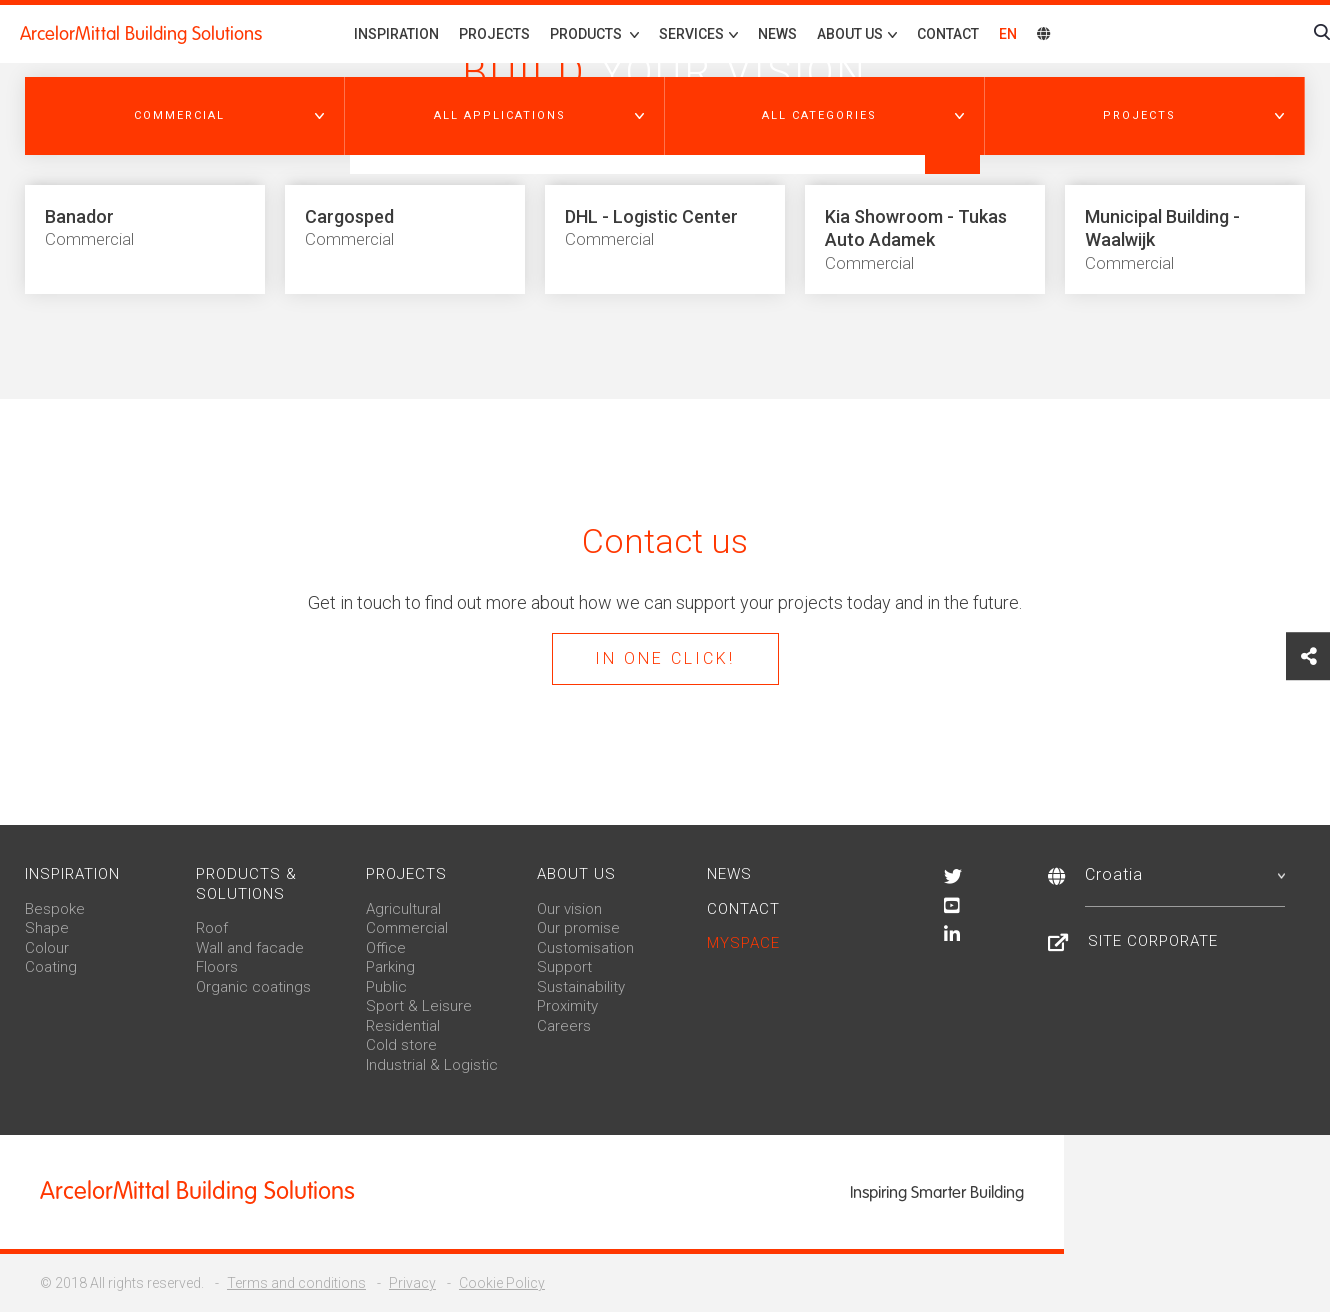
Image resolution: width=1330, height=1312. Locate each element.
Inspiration (396, 34)
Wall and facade (250, 948)
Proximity (567, 1006)
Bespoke (55, 909)
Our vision (569, 909)
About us (576, 874)
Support (564, 967)
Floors (217, 967)
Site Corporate (1153, 941)
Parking (390, 967)
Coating (51, 967)
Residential (403, 1026)
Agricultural (403, 909)
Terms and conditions (296, 1283)
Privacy (412, 1283)
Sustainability (581, 987)
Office (386, 948)
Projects (494, 34)
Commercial (407, 928)
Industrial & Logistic (432, 1065)
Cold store (401, 1045)
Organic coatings (253, 987)
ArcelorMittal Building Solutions (141, 34)
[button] (185, 116)
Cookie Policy (502, 1283)
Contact (948, 34)
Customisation (585, 948)
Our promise (578, 928)
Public (386, 987)
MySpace (743, 943)
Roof (212, 928)
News (777, 34)
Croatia (1185, 874)
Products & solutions (246, 884)
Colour (47, 948)
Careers (564, 1026)
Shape (47, 928)
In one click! (665, 658)
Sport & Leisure (419, 1006)
